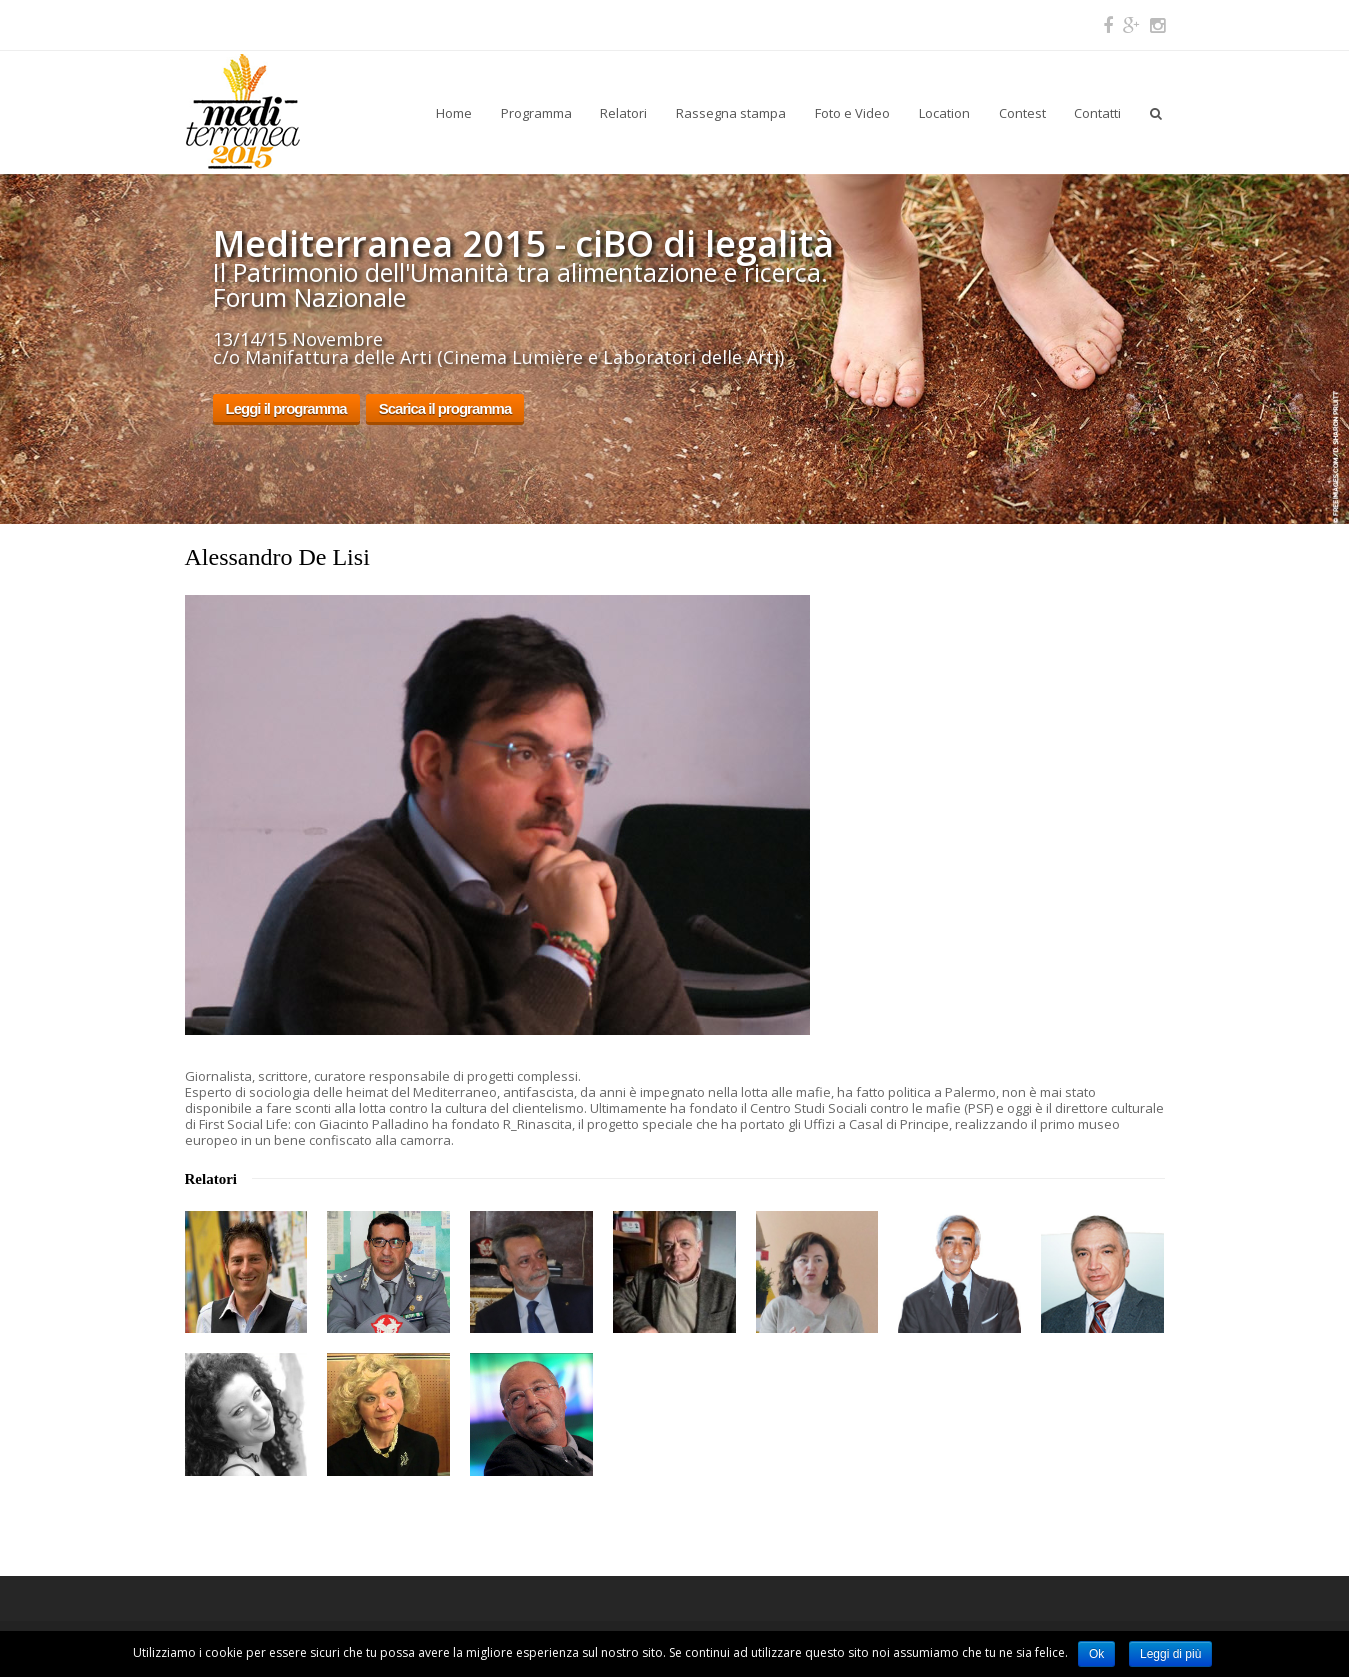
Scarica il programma (445, 408)
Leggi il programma (286, 408)
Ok (1096, 1654)
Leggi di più (1170, 1654)
